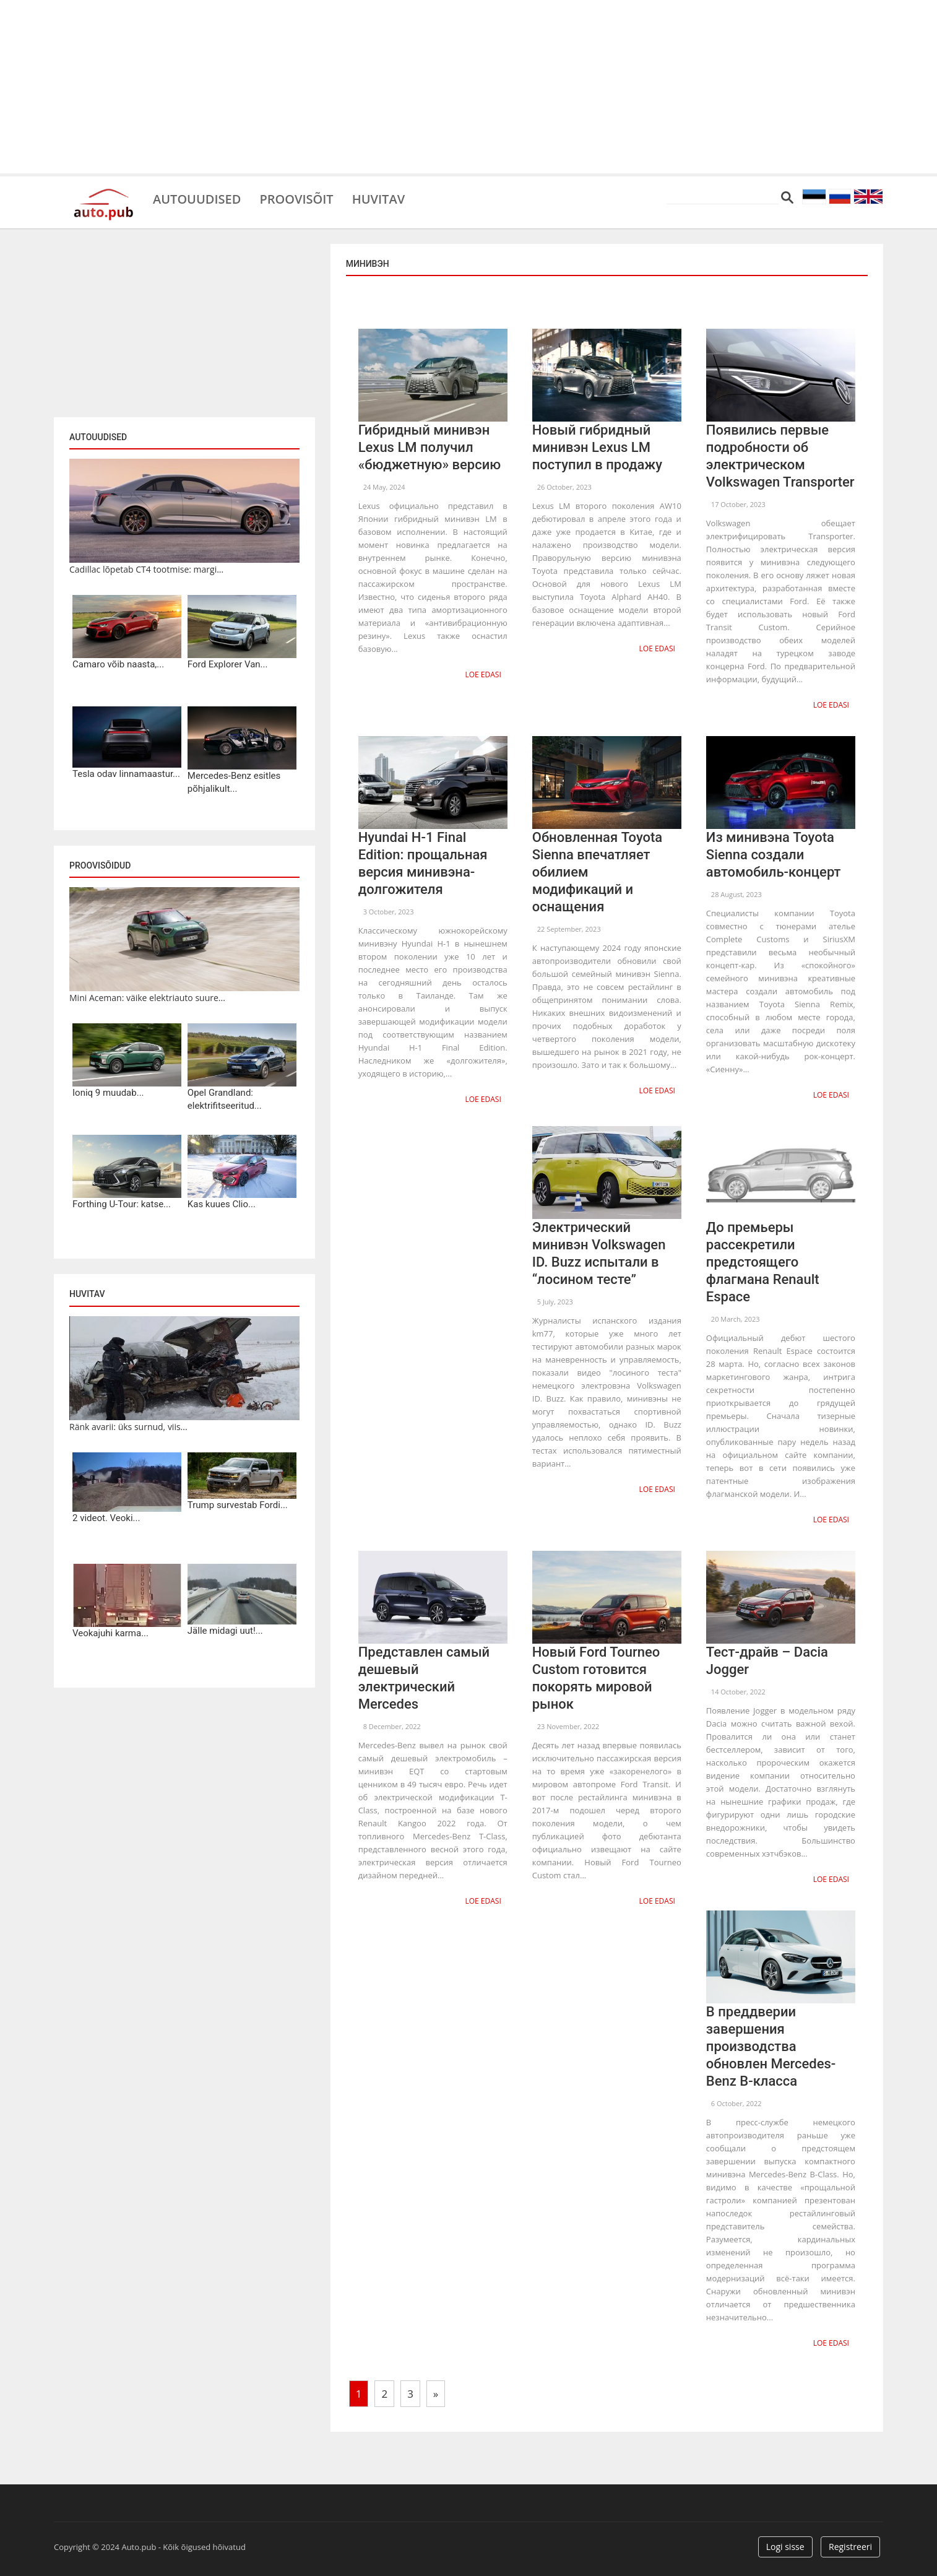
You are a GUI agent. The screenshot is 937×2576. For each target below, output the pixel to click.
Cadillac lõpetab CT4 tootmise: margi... (146, 569)
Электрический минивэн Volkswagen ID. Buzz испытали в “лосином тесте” (599, 1253)
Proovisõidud (100, 865)
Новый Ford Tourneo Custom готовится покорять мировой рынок (596, 1678)
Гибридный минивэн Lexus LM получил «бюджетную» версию (429, 447)
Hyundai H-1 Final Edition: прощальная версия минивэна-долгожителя (423, 863)
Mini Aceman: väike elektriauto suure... (147, 998)
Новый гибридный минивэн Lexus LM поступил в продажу (597, 447)
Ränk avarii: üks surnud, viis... (128, 1427)
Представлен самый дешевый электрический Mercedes (424, 1678)
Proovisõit (296, 198)
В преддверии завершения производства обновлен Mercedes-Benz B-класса (771, 2046)
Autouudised (197, 198)
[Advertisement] (468, 86)
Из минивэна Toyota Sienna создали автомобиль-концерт (773, 855)
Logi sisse (785, 2546)
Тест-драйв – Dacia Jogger (767, 1660)
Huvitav (378, 198)
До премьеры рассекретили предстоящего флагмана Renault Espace (762, 1262)
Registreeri (850, 2546)
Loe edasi (483, 674)
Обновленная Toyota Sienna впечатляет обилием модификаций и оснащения (597, 872)
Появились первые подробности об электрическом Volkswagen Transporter (780, 456)
